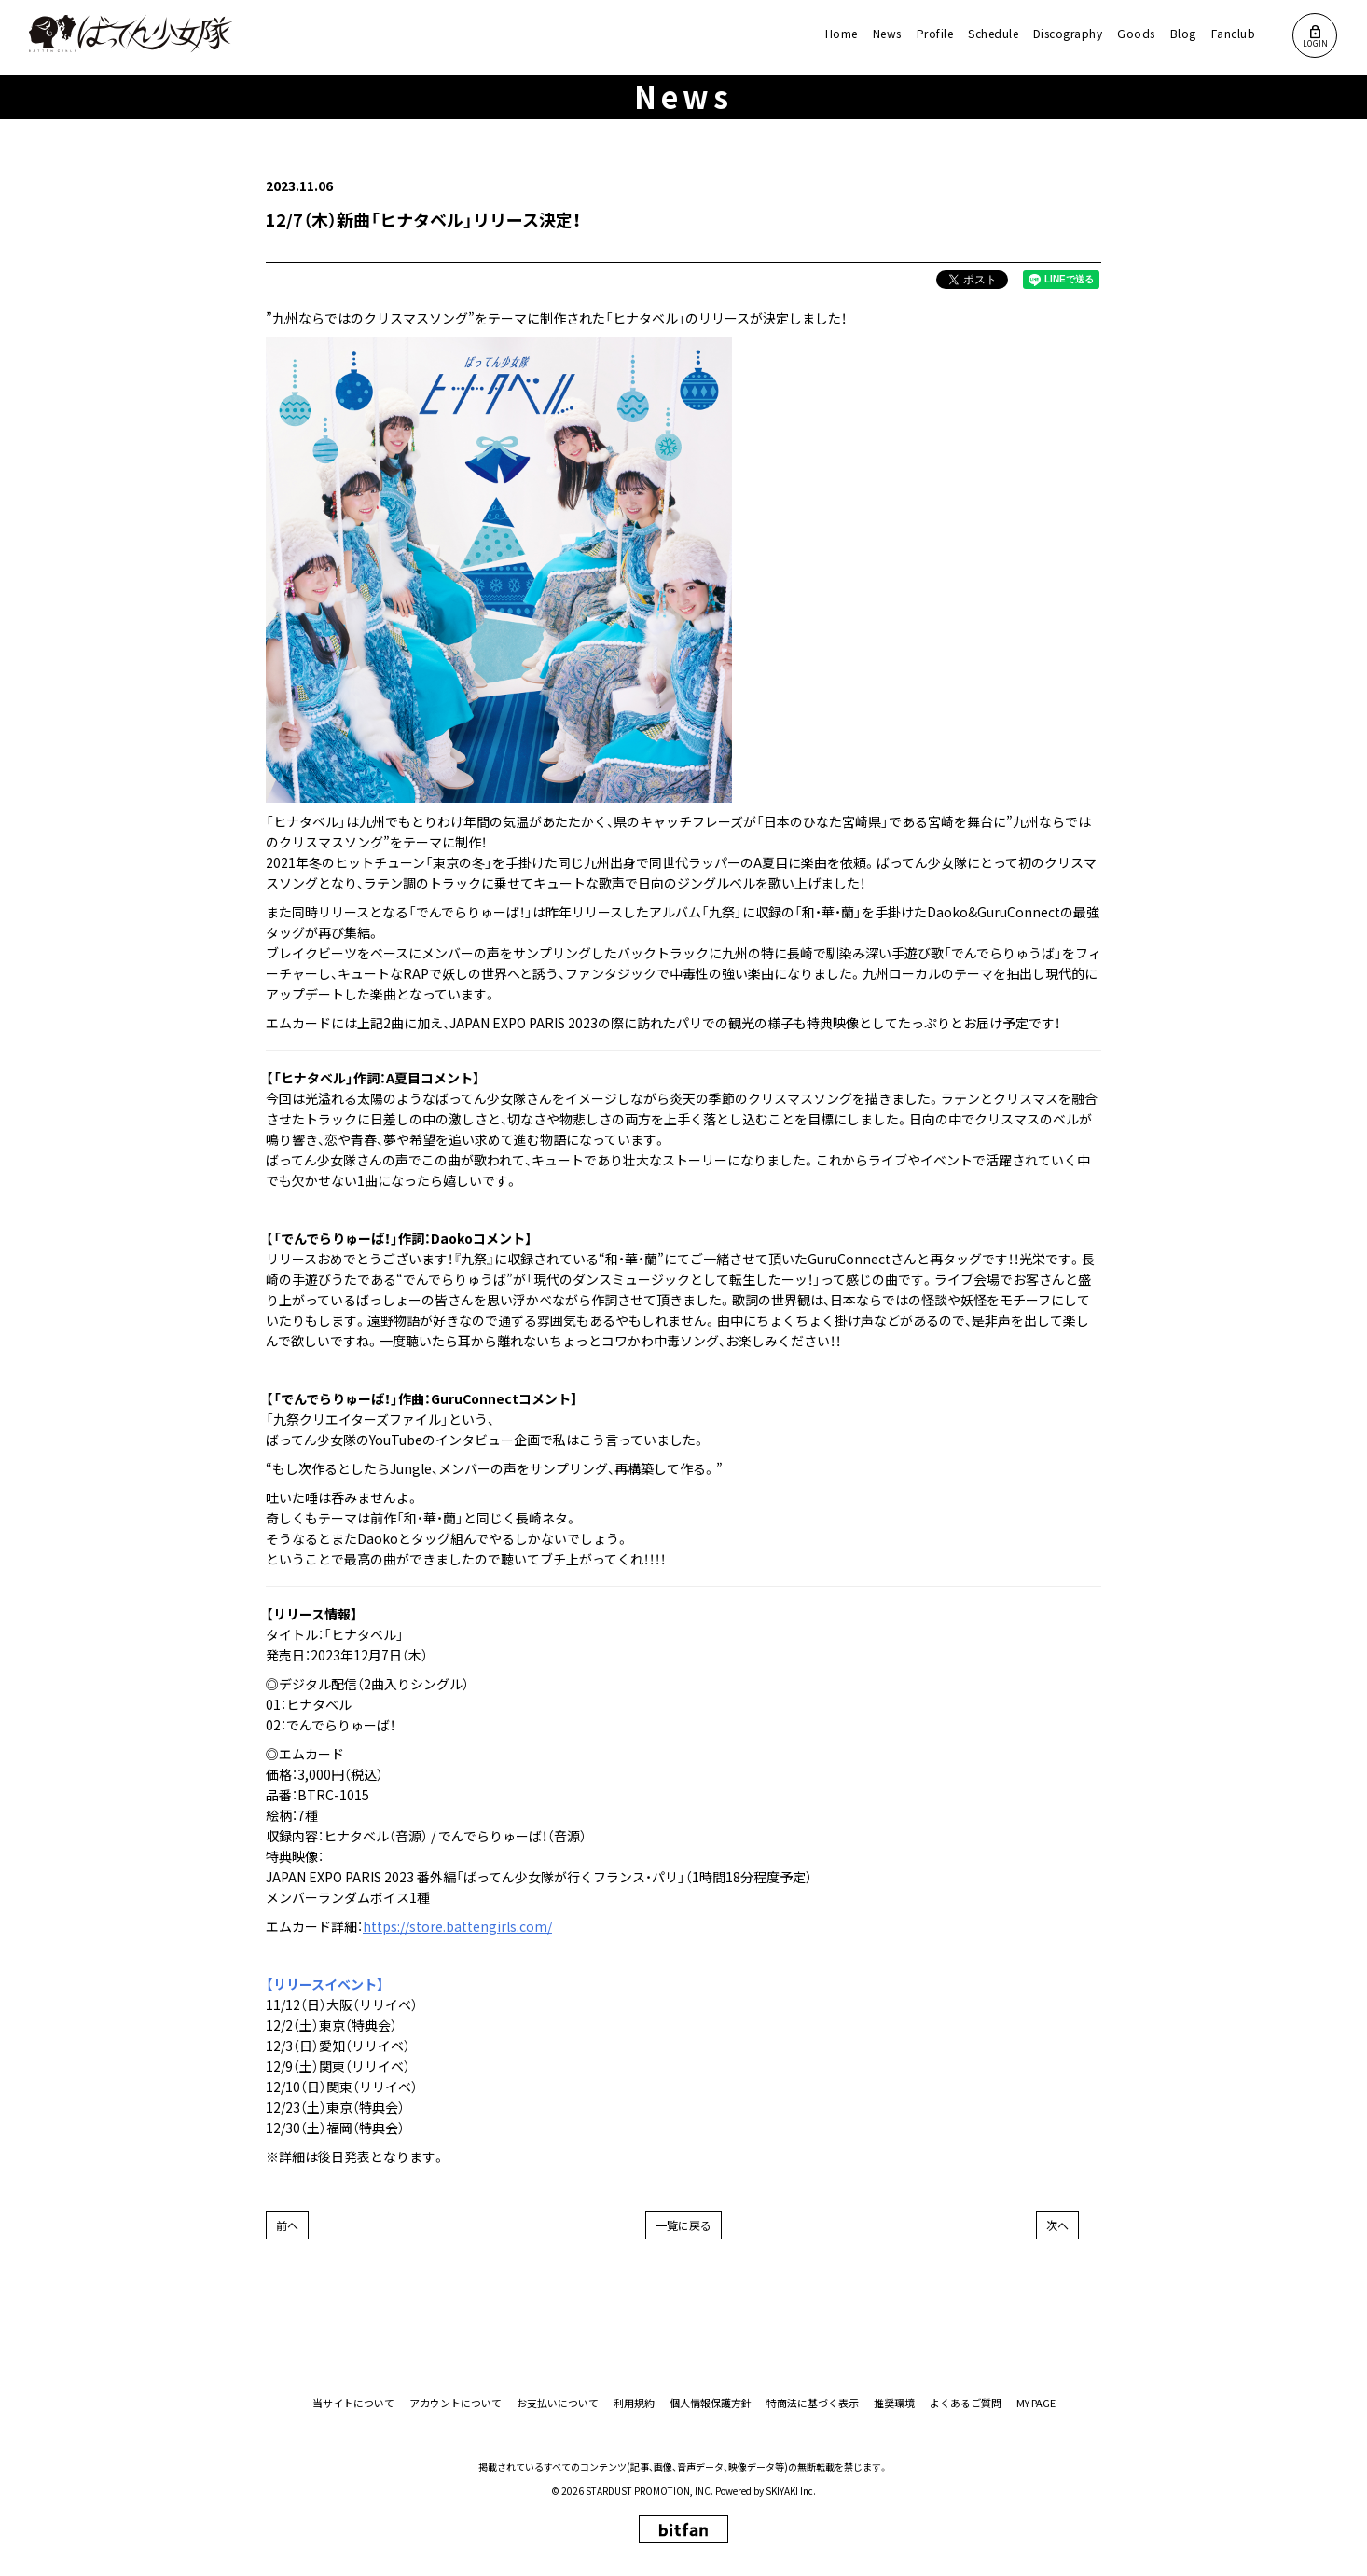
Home (841, 33)
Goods (1135, 33)
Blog (1183, 33)
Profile (935, 33)
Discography (1067, 33)
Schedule (993, 33)
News (887, 33)
